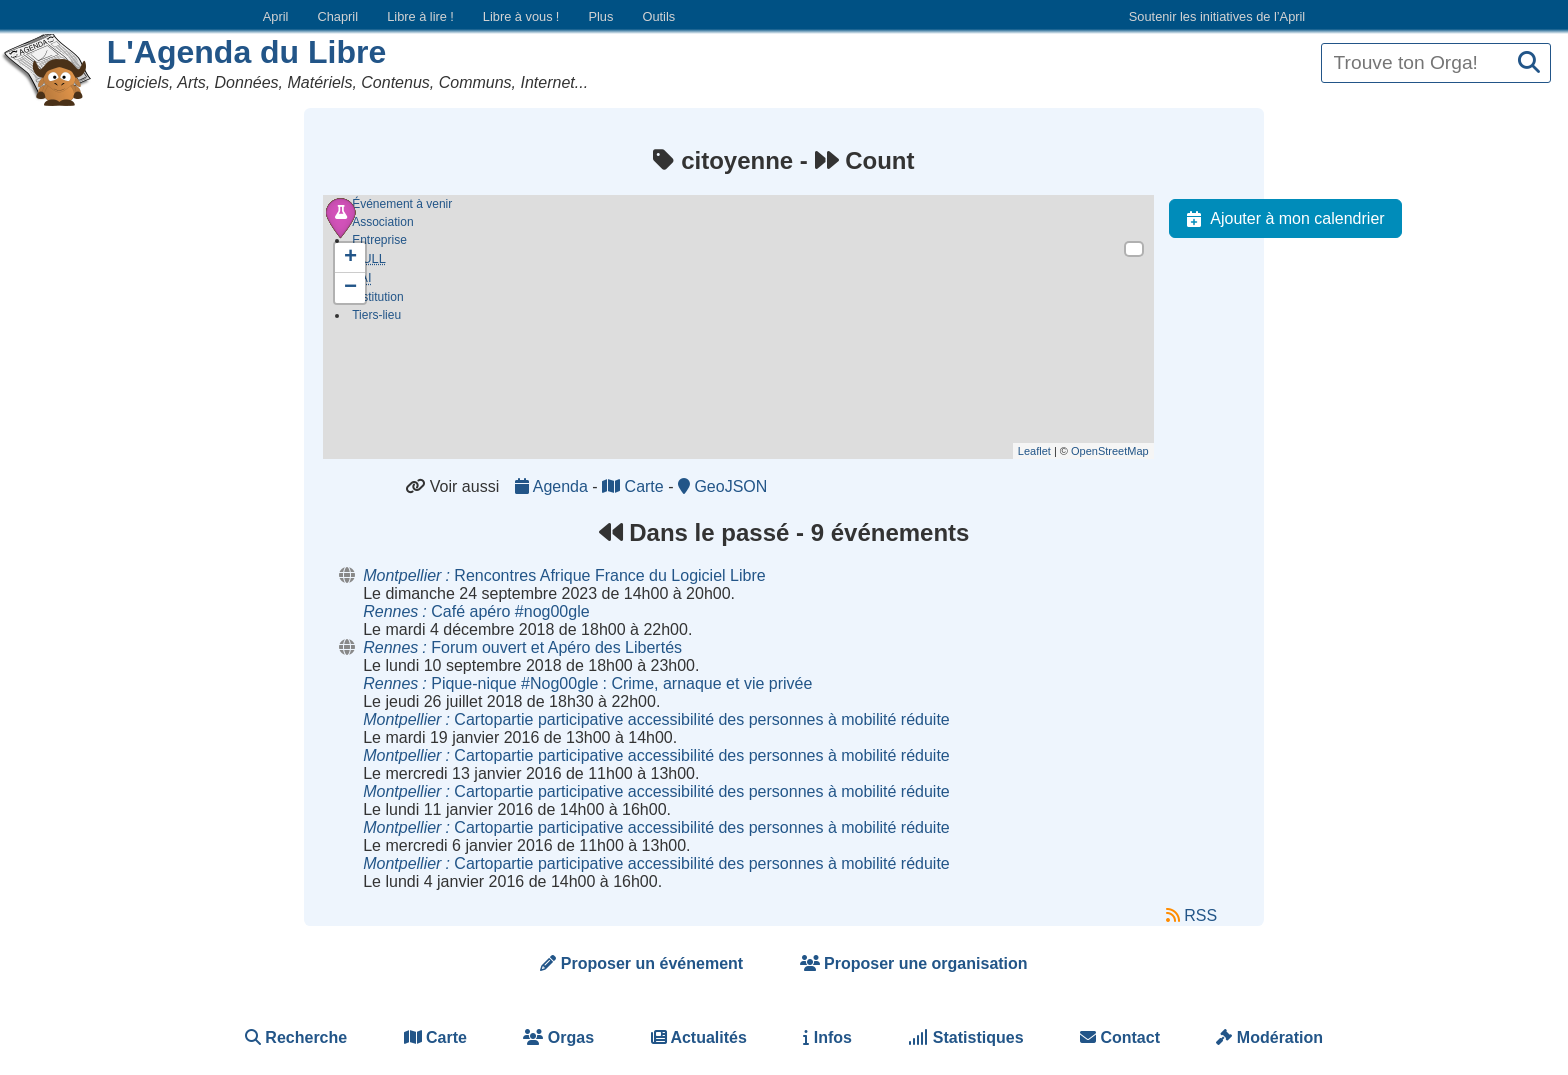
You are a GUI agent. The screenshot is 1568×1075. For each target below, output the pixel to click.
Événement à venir (402, 204)
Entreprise (379, 240)
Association (382, 222)
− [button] (350, 288)
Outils (658, 16)
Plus (600, 16)
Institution (377, 301)
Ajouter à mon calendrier (1281, 219)
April (276, 16)
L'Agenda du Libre (247, 52)
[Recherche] (1529, 63)
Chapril (338, 16)
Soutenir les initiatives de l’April (1217, 16)
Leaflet (1034, 451)
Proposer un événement (641, 963)
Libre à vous (521, 16)
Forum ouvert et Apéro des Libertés (522, 647)
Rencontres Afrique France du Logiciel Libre (564, 575)
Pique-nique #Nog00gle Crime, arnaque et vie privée (587, 683)
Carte (635, 486)
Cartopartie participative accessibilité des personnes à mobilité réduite (656, 719)
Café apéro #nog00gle (476, 611)
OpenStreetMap (1110, 451)
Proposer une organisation (914, 963)
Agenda (553, 486)
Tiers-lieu (376, 319)
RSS (1191, 915)
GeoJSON (722, 486)
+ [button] (350, 258)
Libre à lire (420, 16)
